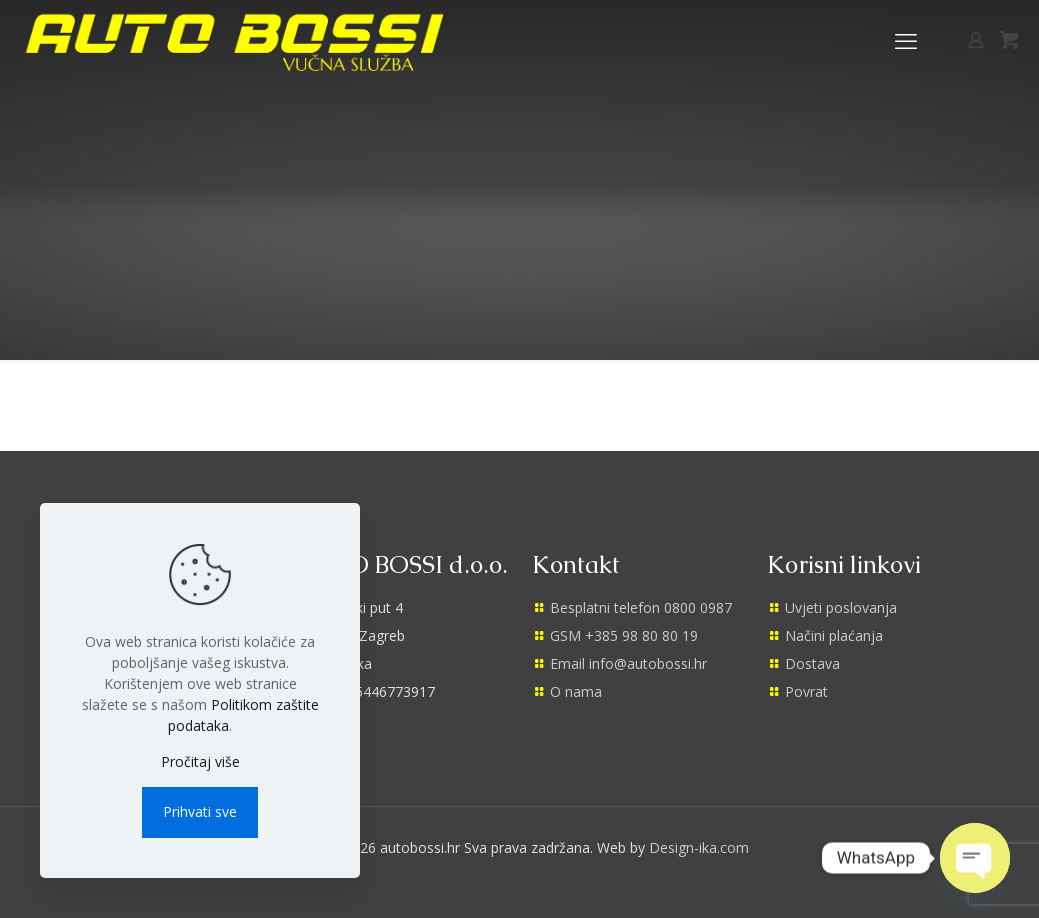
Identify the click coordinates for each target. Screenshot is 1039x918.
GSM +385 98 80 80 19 (624, 635)
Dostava (812, 663)
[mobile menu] (906, 40)
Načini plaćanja (834, 635)
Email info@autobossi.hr (628, 663)
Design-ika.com (699, 847)
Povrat (806, 691)
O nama (576, 691)
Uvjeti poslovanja (841, 607)
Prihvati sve (200, 811)
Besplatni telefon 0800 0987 (641, 607)
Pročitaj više (200, 761)
